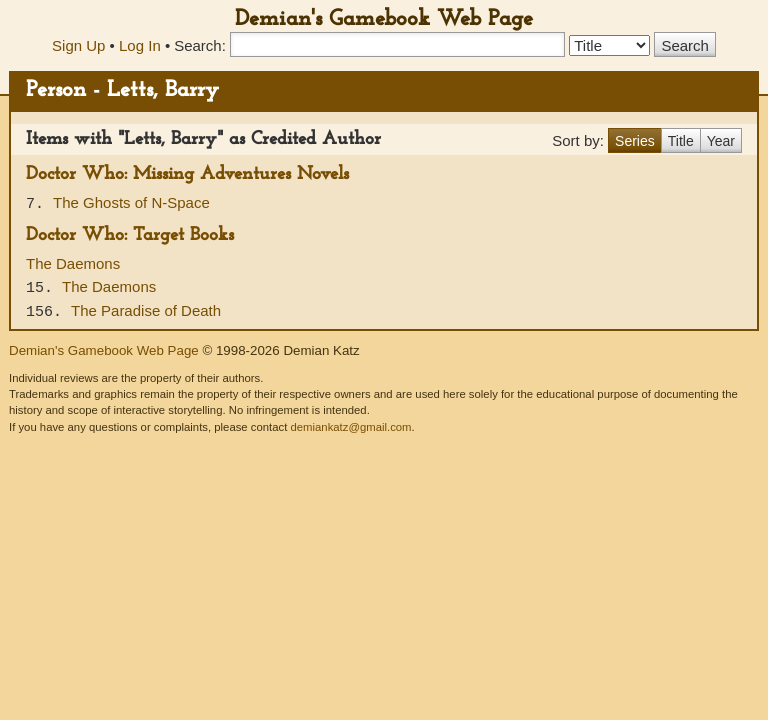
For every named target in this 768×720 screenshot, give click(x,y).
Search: (200, 45)
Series (635, 141)
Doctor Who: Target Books (130, 235)
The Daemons (73, 263)
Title (681, 141)
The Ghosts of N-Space (131, 202)
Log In (140, 45)
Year (721, 141)
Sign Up (78, 45)
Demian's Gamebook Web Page (384, 19)
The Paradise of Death (146, 310)
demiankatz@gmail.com (350, 427)
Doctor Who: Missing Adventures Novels (187, 174)
